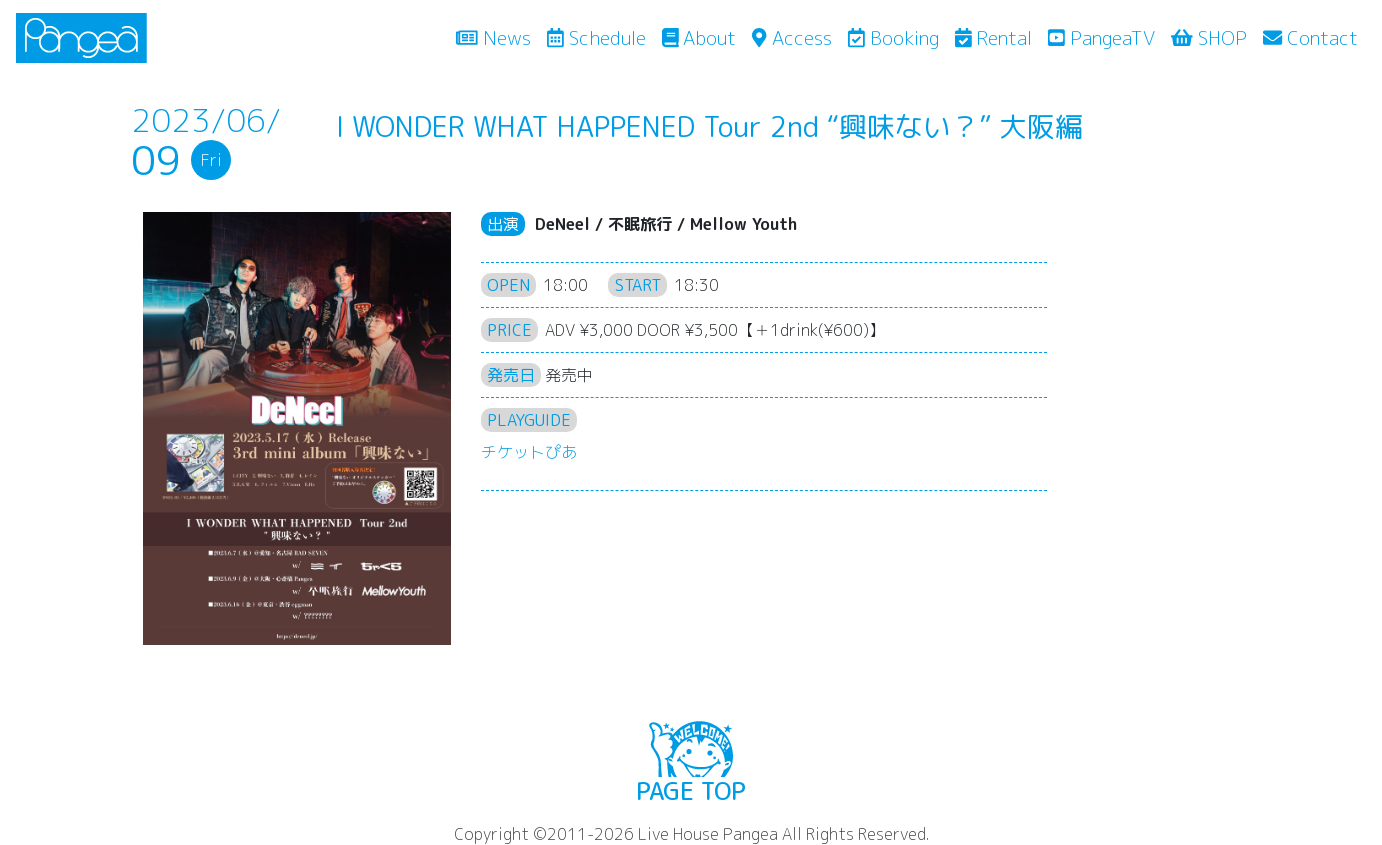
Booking (893, 37)
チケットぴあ (529, 452)
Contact (1310, 37)
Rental (994, 37)
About (699, 37)
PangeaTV (1101, 37)
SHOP (1209, 37)
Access (791, 37)
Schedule (596, 37)
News (497, 37)
